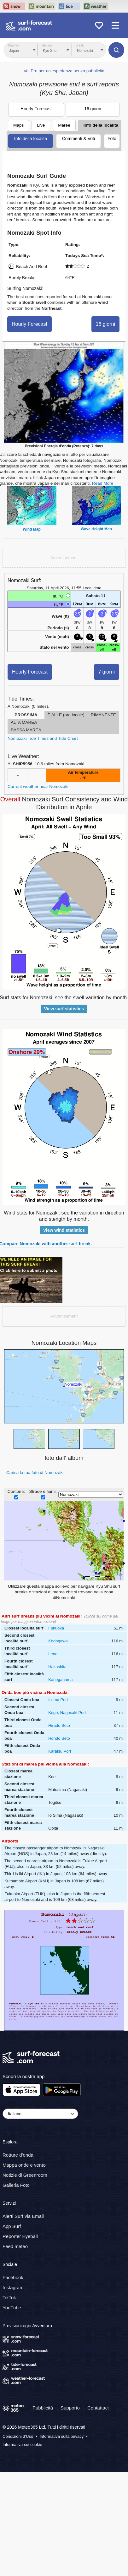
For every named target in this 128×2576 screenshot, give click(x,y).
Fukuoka (56, 1628)
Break (80, 45)
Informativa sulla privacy (62, 2436)
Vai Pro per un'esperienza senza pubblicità (64, 70)
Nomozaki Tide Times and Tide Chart (43, 738)
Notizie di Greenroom (25, 2175)
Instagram (13, 2287)
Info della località (101, 125)
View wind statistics (64, 1230)
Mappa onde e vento (24, 2165)
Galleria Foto (16, 2185)
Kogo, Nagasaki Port (67, 1712)
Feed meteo (15, 2246)
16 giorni (92, 108)
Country (13, 45)
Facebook (13, 2277)
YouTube (12, 2307)
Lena (52, 1653)
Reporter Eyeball (20, 2236)
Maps (18, 125)
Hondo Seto (59, 1738)
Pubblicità (42, 2407)
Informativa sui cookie (22, 2444)
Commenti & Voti (78, 138)
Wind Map (32, 529)
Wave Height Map (96, 529)
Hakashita (57, 1666)
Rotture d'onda (18, 2155)
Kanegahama (60, 1679)
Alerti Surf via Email (23, 2216)
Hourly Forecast (36, 108)
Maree (64, 125)
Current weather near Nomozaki (38, 786)
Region (47, 45)
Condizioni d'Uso (18, 2436)
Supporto (70, 2407)
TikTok (9, 2297)
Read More (102, 483)
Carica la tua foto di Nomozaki (34, 1472)
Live (41, 125)
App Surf (12, 2226)
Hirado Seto (59, 1725)
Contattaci (98, 2407)
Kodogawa (57, 1641)
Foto (112, 138)
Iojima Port (58, 1699)
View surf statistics (64, 1008)
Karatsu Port (59, 1751)
